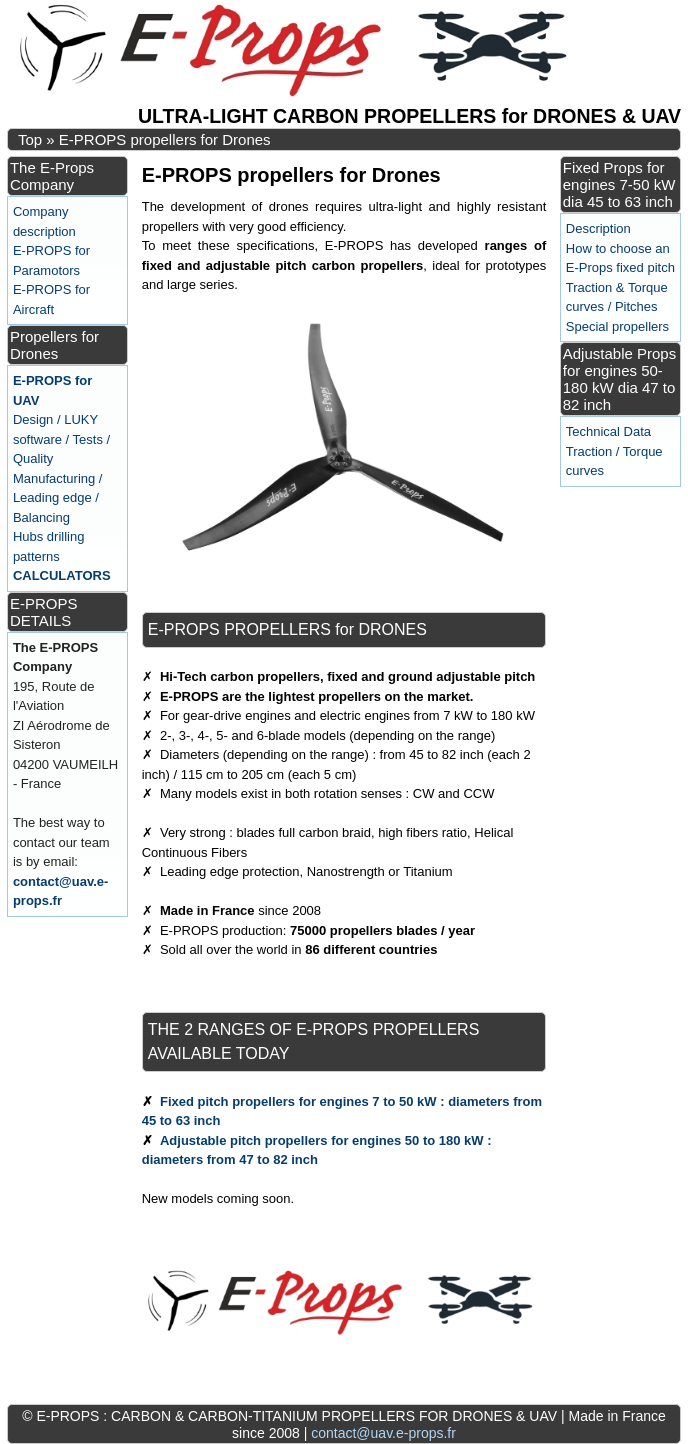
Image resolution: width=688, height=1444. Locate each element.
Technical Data (608, 431)
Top (30, 139)
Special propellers (617, 326)
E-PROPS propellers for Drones (165, 139)
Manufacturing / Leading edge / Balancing (58, 498)
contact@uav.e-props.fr (383, 1433)
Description (598, 228)
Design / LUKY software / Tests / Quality (61, 439)
